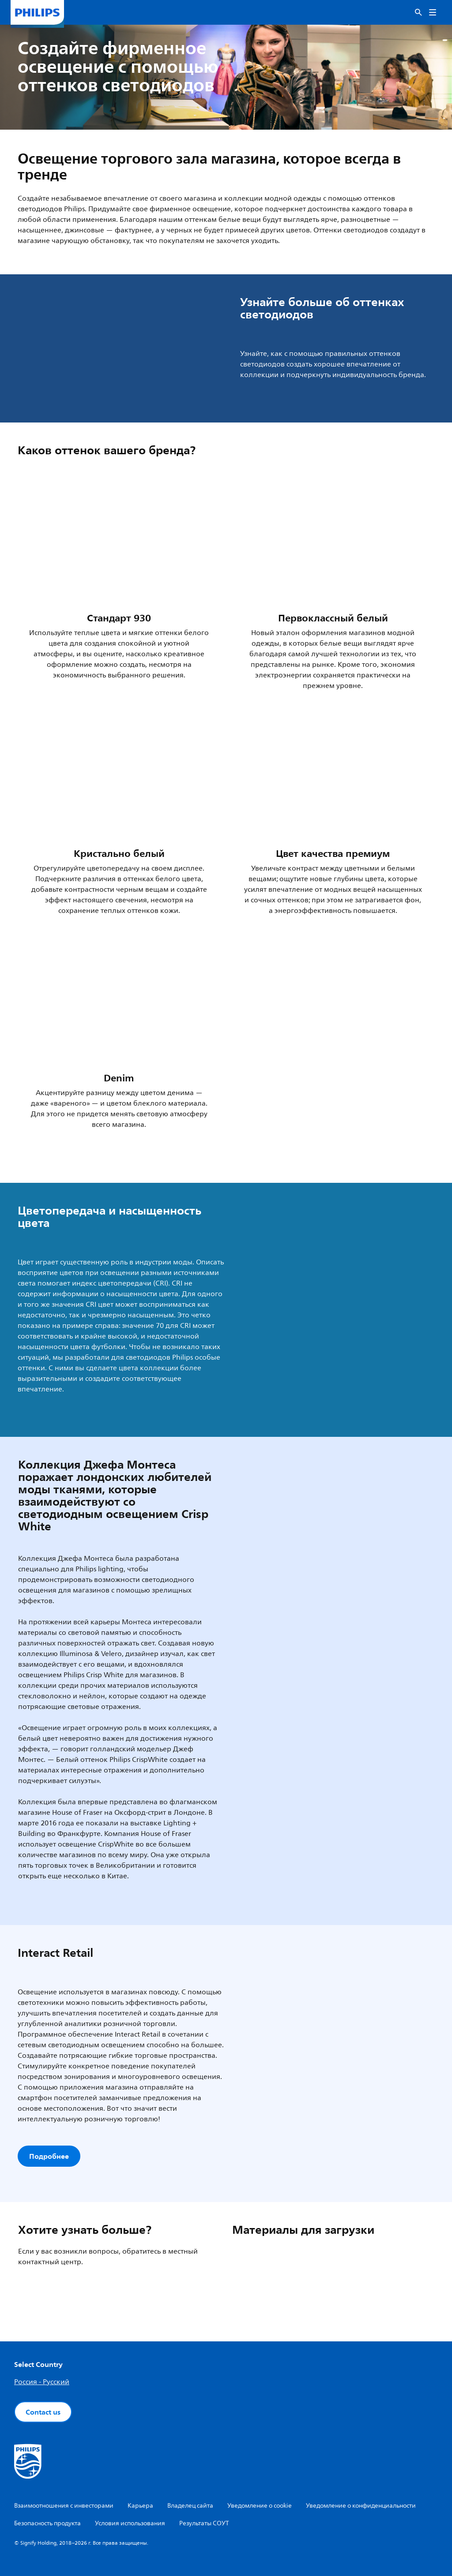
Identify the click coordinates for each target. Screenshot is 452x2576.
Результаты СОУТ (204, 2523)
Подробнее (49, 2156)
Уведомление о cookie (259, 2506)
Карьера (140, 2506)
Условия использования (130, 2523)
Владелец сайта (190, 2506)
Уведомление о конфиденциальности (361, 2506)
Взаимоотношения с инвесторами (63, 2506)
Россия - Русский (41, 2382)
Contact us (43, 2412)
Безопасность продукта (47, 2523)
